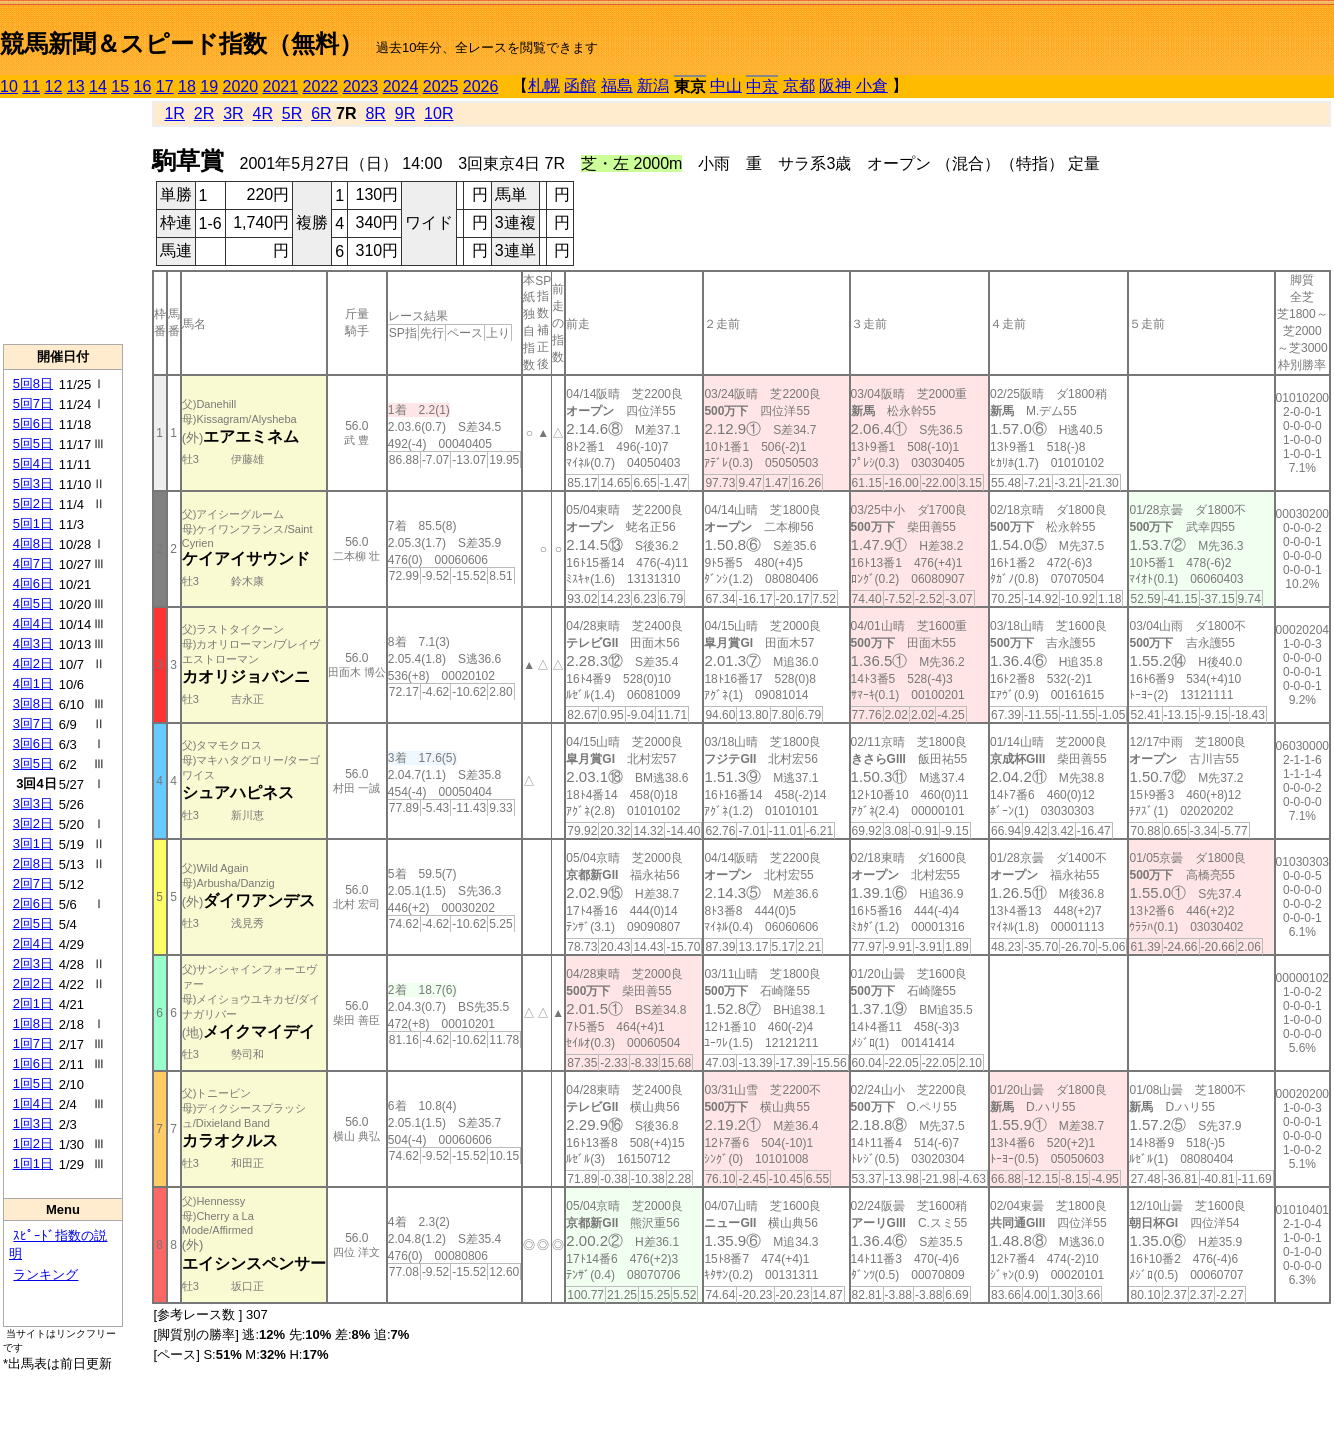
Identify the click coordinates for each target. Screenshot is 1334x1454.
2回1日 (33, 1003)
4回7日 (33, 563)
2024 (401, 86)
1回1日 (33, 1163)
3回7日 (33, 723)
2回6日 (33, 903)
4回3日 (33, 643)
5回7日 (33, 403)
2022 (321, 86)
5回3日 (33, 483)
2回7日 (33, 883)
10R (438, 113)
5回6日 (33, 423)
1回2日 (33, 1143)
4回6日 (33, 583)
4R (262, 113)
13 (76, 86)
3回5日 (33, 763)
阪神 (835, 85)
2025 (441, 86)
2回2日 (33, 983)
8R (375, 113)
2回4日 (33, 943)
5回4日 (33, 463)
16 (143, 86)
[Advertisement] (63, 221)
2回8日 (33, 863)
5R (292, 113)
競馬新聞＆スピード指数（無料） (181, 43)
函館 (580, 85)
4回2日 (33, 663)
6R (321, 113)
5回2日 (33, 503)
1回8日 (33, 1023)
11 (31, 86)
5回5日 (33, 443)
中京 (762, 86)
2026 (481, 86)
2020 (241, 86)
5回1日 (33, 523)
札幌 (544, 85)
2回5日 (33, 923)
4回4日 (33, 623)
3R (233, 113)
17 (165, 86)
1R (174, 113)
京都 (799, 85)
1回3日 (33, 1123)
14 (98, 86)
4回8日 (33, 543)
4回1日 (33, 683)
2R (204, 113)
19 (209, 86)
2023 (361, 86)
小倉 (872, 85)
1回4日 (33, 1103)
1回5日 (33, 1083)
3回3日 (33, 803)
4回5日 (33, 603)
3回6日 (33, 743)
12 (54, 86)
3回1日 (33, 843)
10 (9, 86)
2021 (281, 86)
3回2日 (33, 823)
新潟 (653, 85)
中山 (726, 85)
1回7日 (33, 1043)
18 (187, 86)
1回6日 (33, 1063)
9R (405, 113)
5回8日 (33, 383)
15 (120, 86)
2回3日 (33, 963)
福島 (617, 85)
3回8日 (33, 703)
